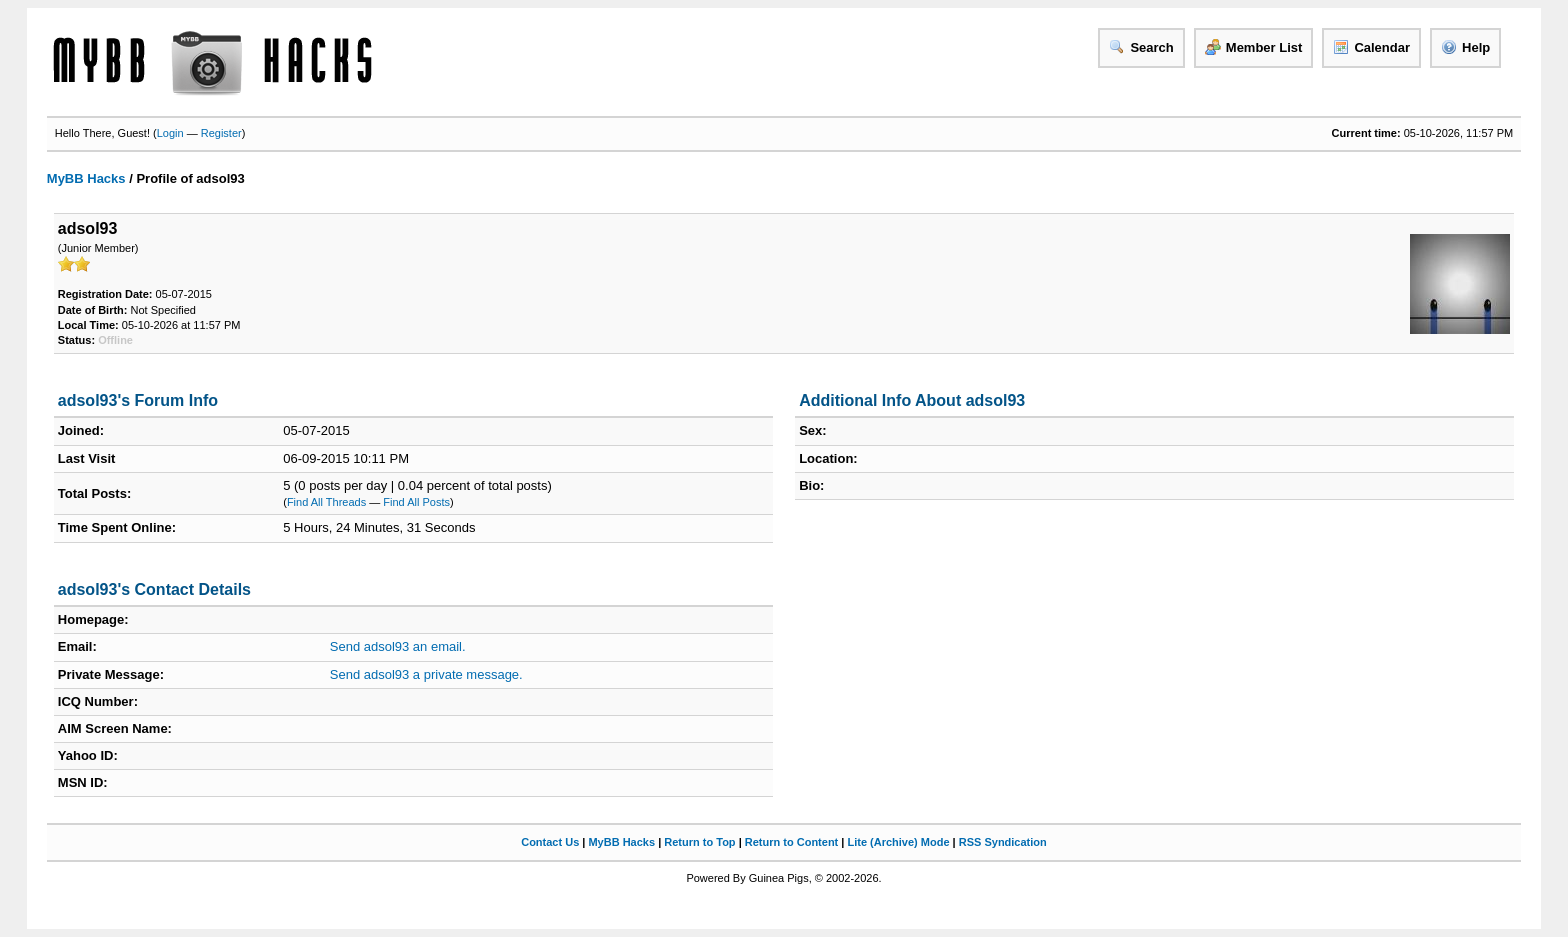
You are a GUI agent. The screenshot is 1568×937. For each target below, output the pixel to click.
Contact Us (550, 842)
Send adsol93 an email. (398, 646)
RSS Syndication (1003, 842)
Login (170, 133)
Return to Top (699, 842)
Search (1141, 47)
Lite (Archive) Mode (898, 842)
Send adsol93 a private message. (426, 674)
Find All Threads (326, 502)
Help (1465, 47)
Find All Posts (416, 502)
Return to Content (791, 842)
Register (221, 133)
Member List (1254, 47)
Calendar (1371, 47)
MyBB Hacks (86, 178)
